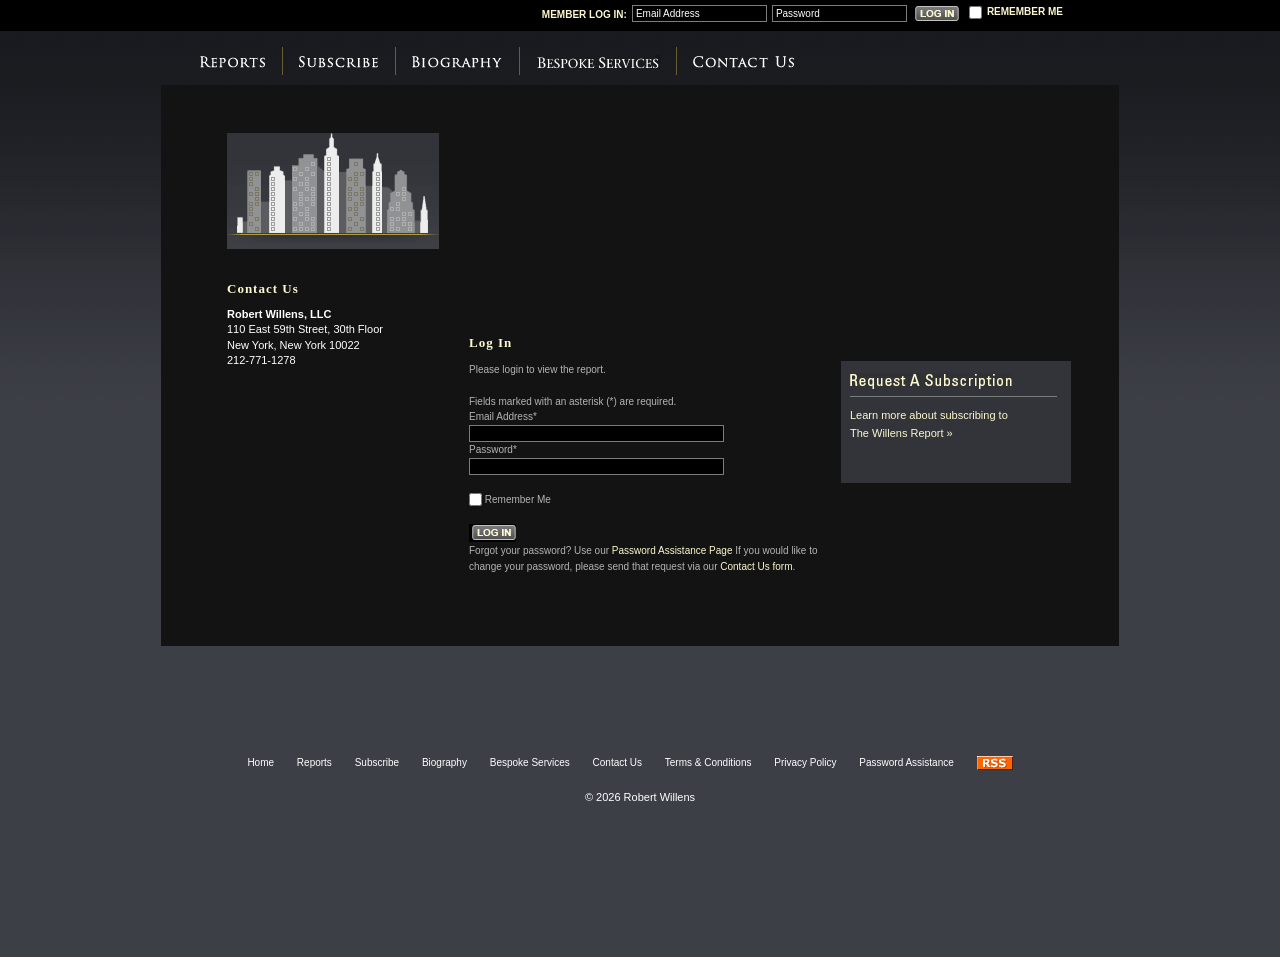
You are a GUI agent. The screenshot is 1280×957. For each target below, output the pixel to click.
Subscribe (338, 62)
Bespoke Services (597, 62)
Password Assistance (906, 762)
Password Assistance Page (672, 549)
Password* (493, 449)
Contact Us (743, 62)
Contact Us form (756, 565)
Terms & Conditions (708, 762)
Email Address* (503, 416)
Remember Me (518, 499)
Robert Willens (319, 13)
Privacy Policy (805, 762)
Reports (232, 62)
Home (260, 762)
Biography (457, 62)
